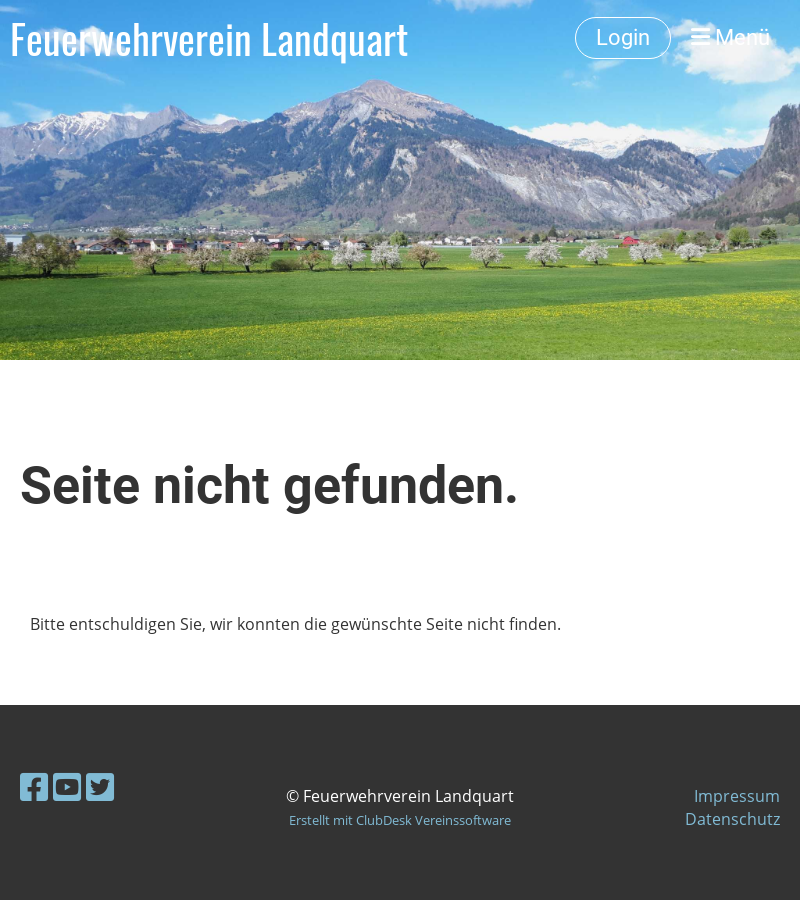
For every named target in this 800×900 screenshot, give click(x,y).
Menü (730, 37)
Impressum (737, 796)
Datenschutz (732, 819)
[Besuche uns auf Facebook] (34, 786)
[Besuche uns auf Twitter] (100, 786)
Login (623, 37)
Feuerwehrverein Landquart (209, 38)
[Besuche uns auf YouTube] (67, 786)
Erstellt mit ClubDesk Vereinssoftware (400, 820)
